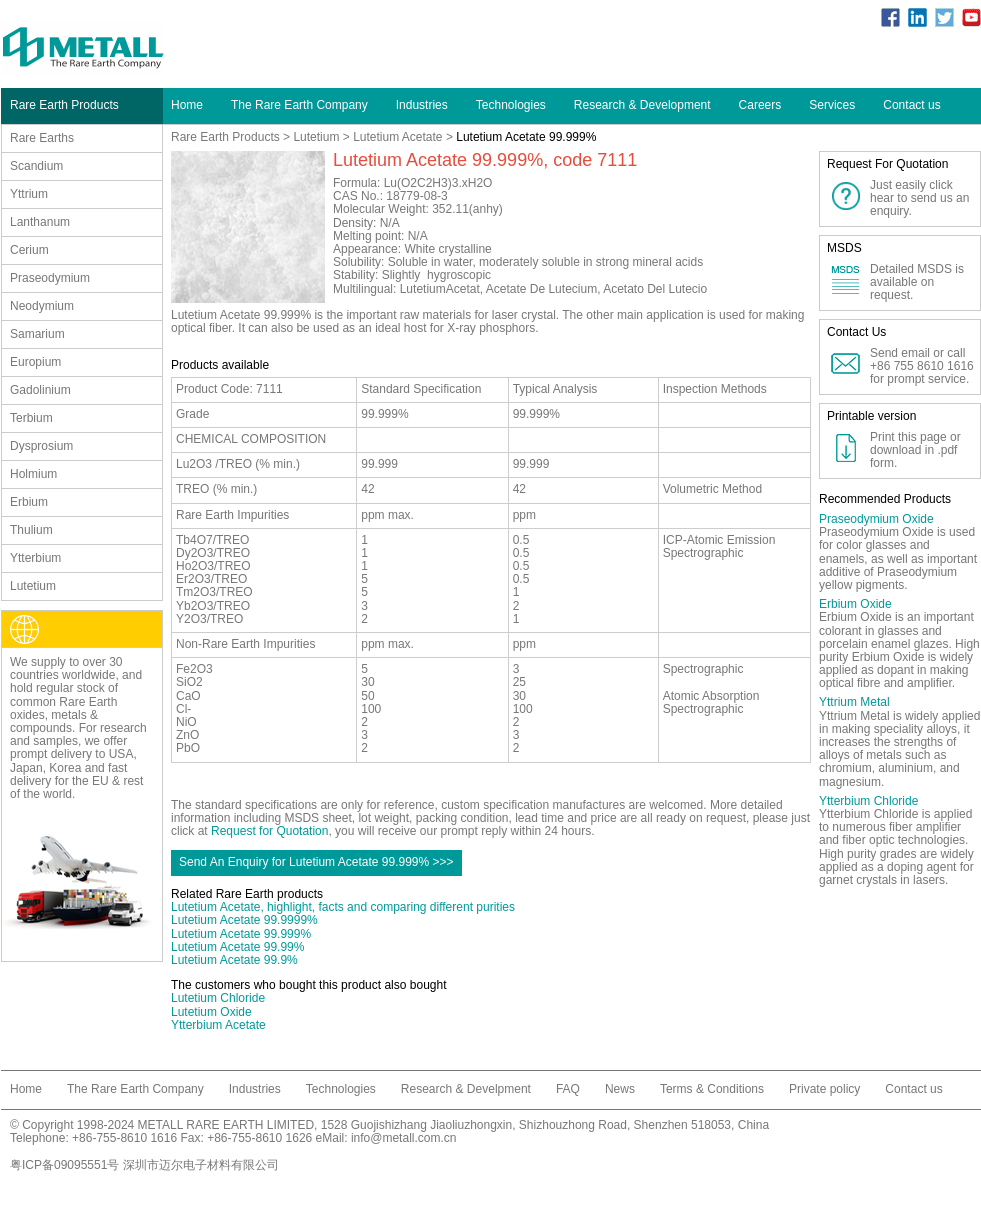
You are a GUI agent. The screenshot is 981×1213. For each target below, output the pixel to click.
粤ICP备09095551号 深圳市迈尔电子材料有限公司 (144, 1165)
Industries (422, 105)
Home (187, 105)
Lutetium (316, 137)
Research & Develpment (466, 1089)
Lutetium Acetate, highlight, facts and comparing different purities (343, 907)
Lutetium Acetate (397, 137)
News (620, 1089)
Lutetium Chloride (218, 998)
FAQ (568, 1089)
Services (832, 105)
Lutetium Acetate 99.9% (234, 960)
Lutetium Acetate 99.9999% (244, 920)
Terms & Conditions (712, 1089)
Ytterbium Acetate (218, 1025)
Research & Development (642, 105)
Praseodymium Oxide (876, 519)
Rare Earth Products (225, 137)
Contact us (911, 105)
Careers (760, 105)
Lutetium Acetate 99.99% (237, 947)
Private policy (824, 1089)
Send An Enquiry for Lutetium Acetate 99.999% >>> (316, 862)
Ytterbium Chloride (868, 801)
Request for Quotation (269, 831)
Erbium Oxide (855, 604)
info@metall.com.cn (404, 1138)
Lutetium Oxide (211, 1012)
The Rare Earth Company (299, 105)
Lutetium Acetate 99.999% (241, 934)
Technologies (511, 105)
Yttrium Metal (854, 702)
